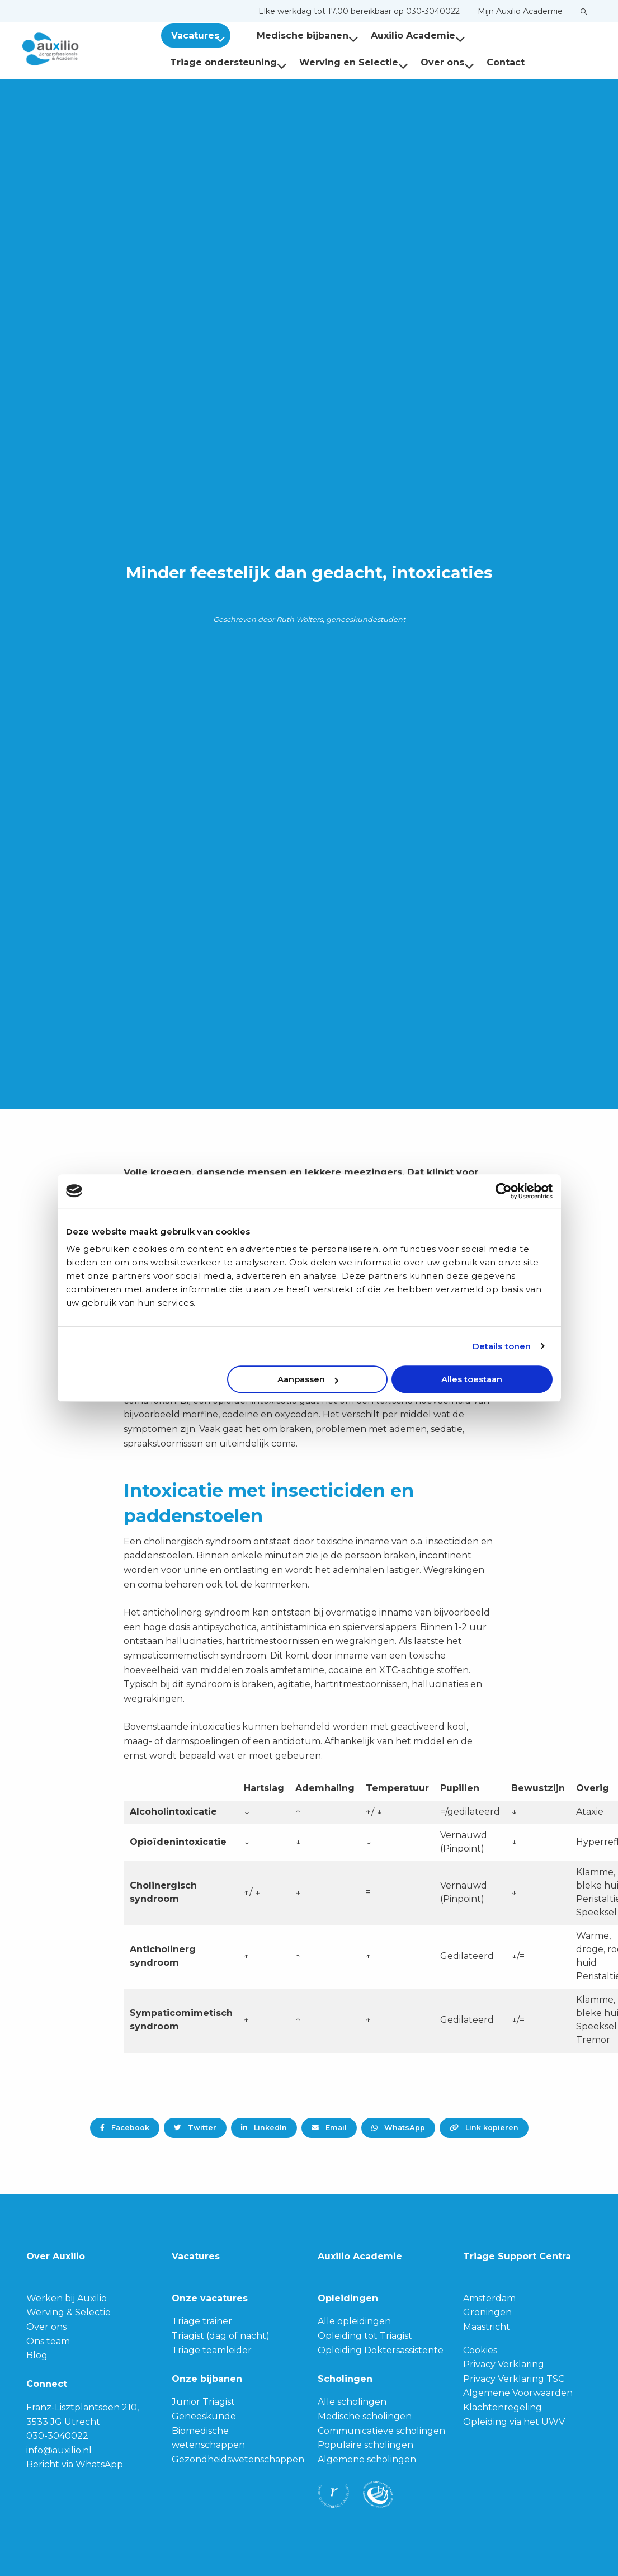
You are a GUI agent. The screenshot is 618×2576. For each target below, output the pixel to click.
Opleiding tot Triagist (365, 2335)
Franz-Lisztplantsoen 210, (82, 2407)
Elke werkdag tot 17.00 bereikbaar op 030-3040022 (359, 11)
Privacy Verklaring (503, 2364)
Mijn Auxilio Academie (520, 11)
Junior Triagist (203, 2401)
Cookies (480, 2350)
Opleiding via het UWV (514, 2422)
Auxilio (78, 49)
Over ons (318, 62)
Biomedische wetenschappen (208, 2438)
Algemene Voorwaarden (518, 2392)
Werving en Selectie (224, 62)
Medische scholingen (365, 2416)
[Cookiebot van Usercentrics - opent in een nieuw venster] (504, 1191)
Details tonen (502, 1346)
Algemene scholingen (367, 2459)
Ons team (48, 2341)
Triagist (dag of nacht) (221, 2335)
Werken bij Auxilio (66, 2298)
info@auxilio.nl (59, 2450)
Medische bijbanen (294, 35)
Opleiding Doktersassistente (381, 2350)
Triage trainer (202, 2321)
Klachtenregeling (502, 2407)
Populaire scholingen (365, 2445)
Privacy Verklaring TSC (513, 2379)
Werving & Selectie (68, 2312)
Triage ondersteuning (522, 35)
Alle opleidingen (354, 2321)
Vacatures (200, 35)
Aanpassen (307, 1379)
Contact (376, 62)
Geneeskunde (204, 2416)
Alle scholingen (352, 2401)
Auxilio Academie (404, 35)
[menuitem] (359, 11)
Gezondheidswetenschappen (238, 2459)
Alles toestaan (471, 1379)
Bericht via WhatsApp (74, 2464)
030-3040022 (57, 2436)
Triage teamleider (212, 2350)
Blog (37, 2355)
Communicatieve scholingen (381, 2431)
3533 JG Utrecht (63, 2422)
